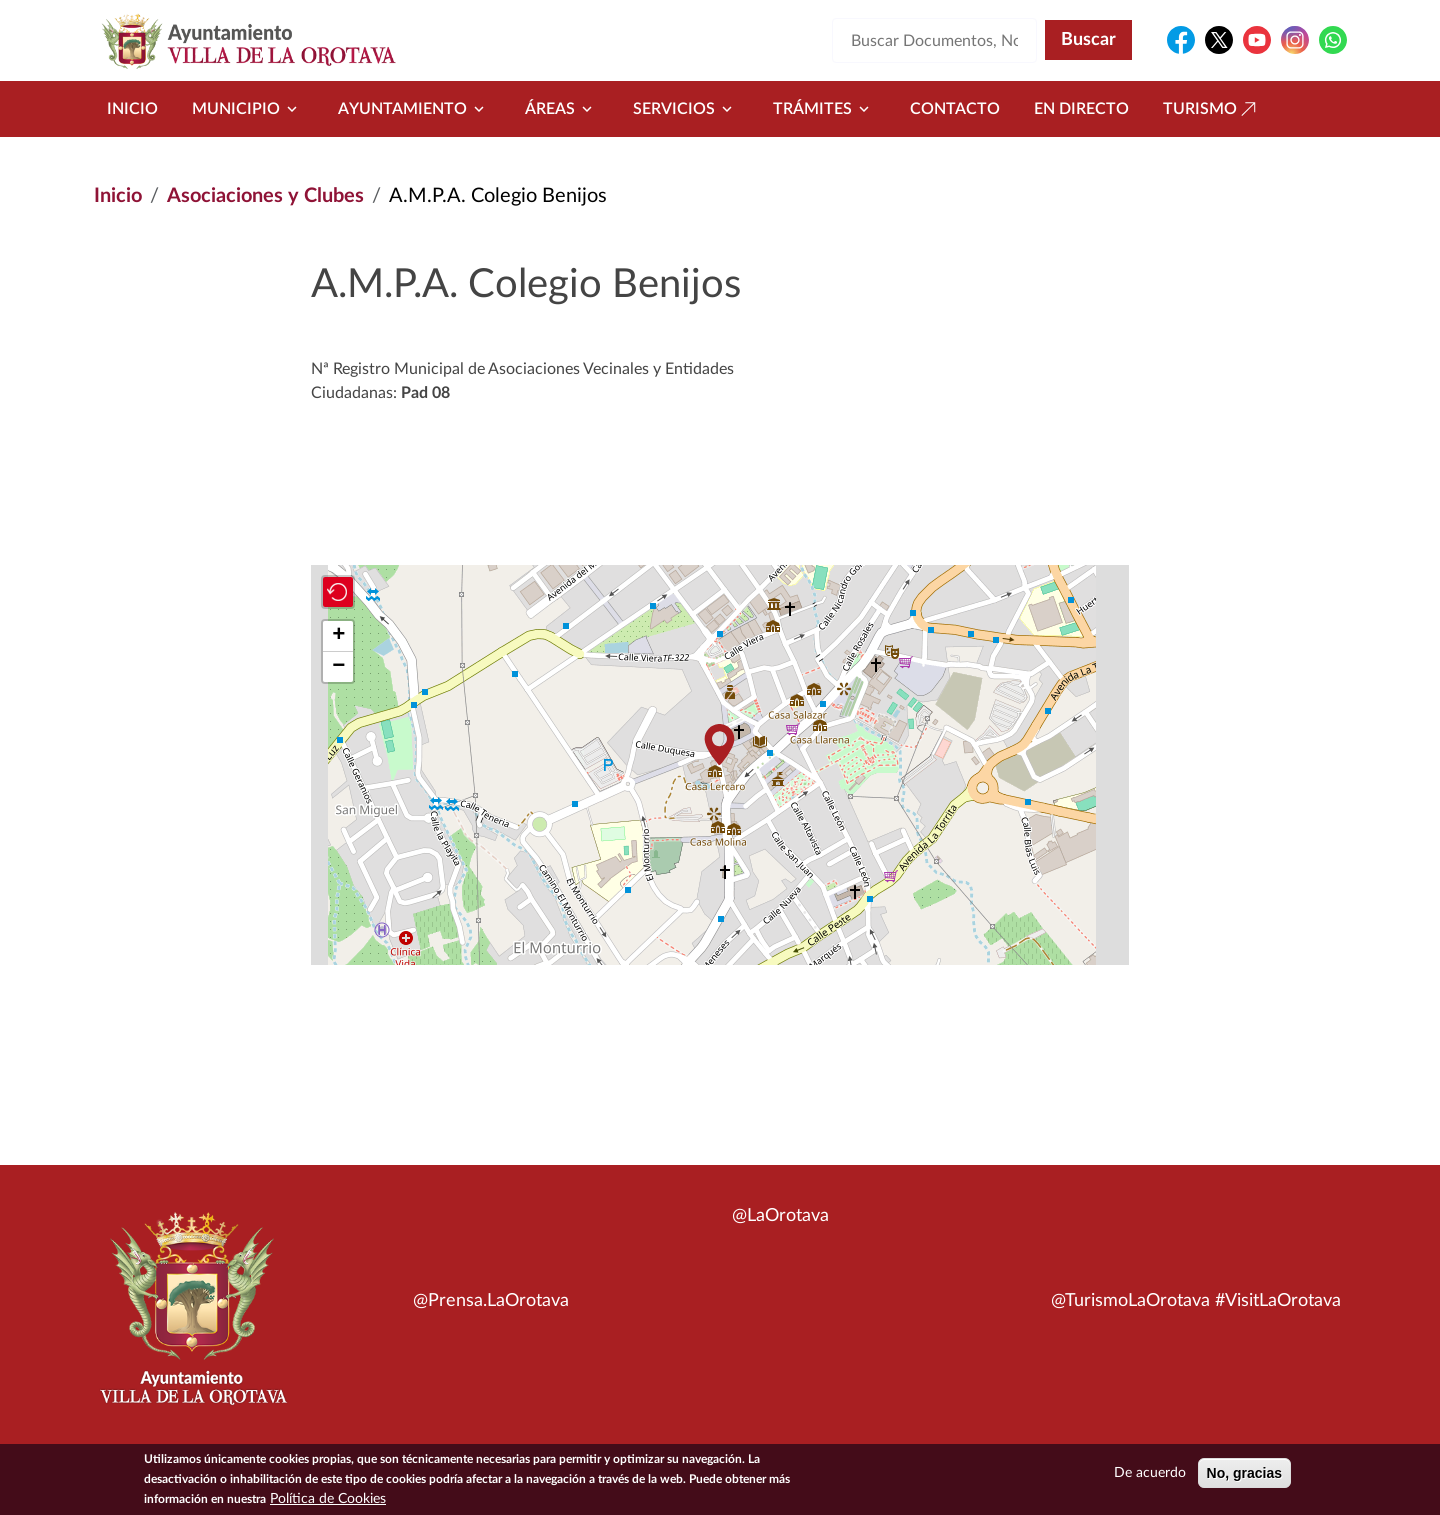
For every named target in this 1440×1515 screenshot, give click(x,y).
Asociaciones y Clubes (265, 196)
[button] (719, 744)
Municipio (248, 109)
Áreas (562, 109)
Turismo (1212, 109)
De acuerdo (1150, 1474)
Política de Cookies (328, 1500)
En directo (1081, 109)
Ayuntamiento (414, 109)
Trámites (824, 109)
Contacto (955, 109)
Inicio (132, 109)
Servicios (686, 109)
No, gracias (1244, 1474)
